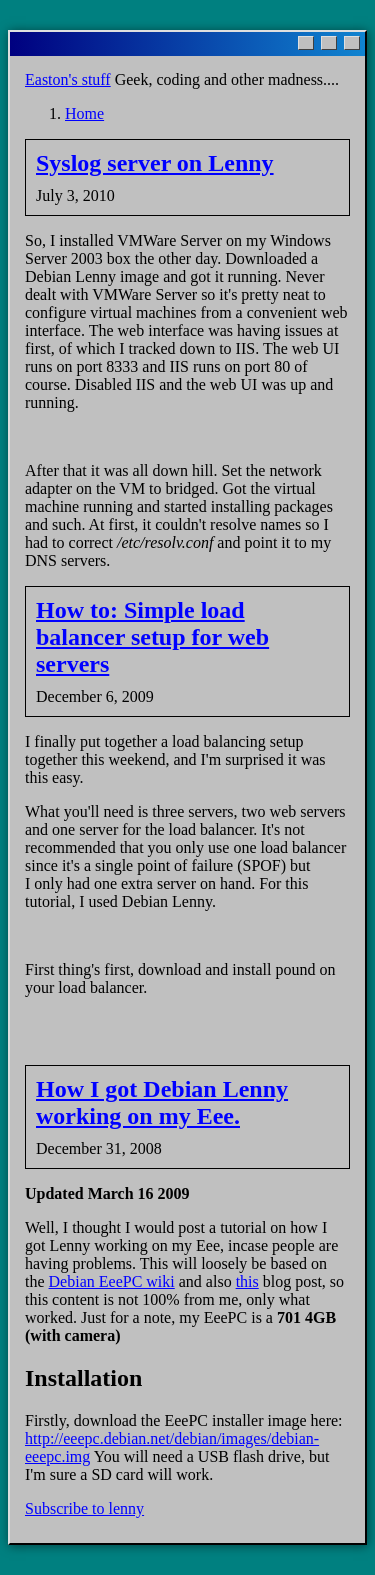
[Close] (352, 43)
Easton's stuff (68, 79)
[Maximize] (329, 43)
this (247, 1281)
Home (84, 113)
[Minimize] (306, 43)
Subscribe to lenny (84, 1508)
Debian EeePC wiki (112, 1281)
